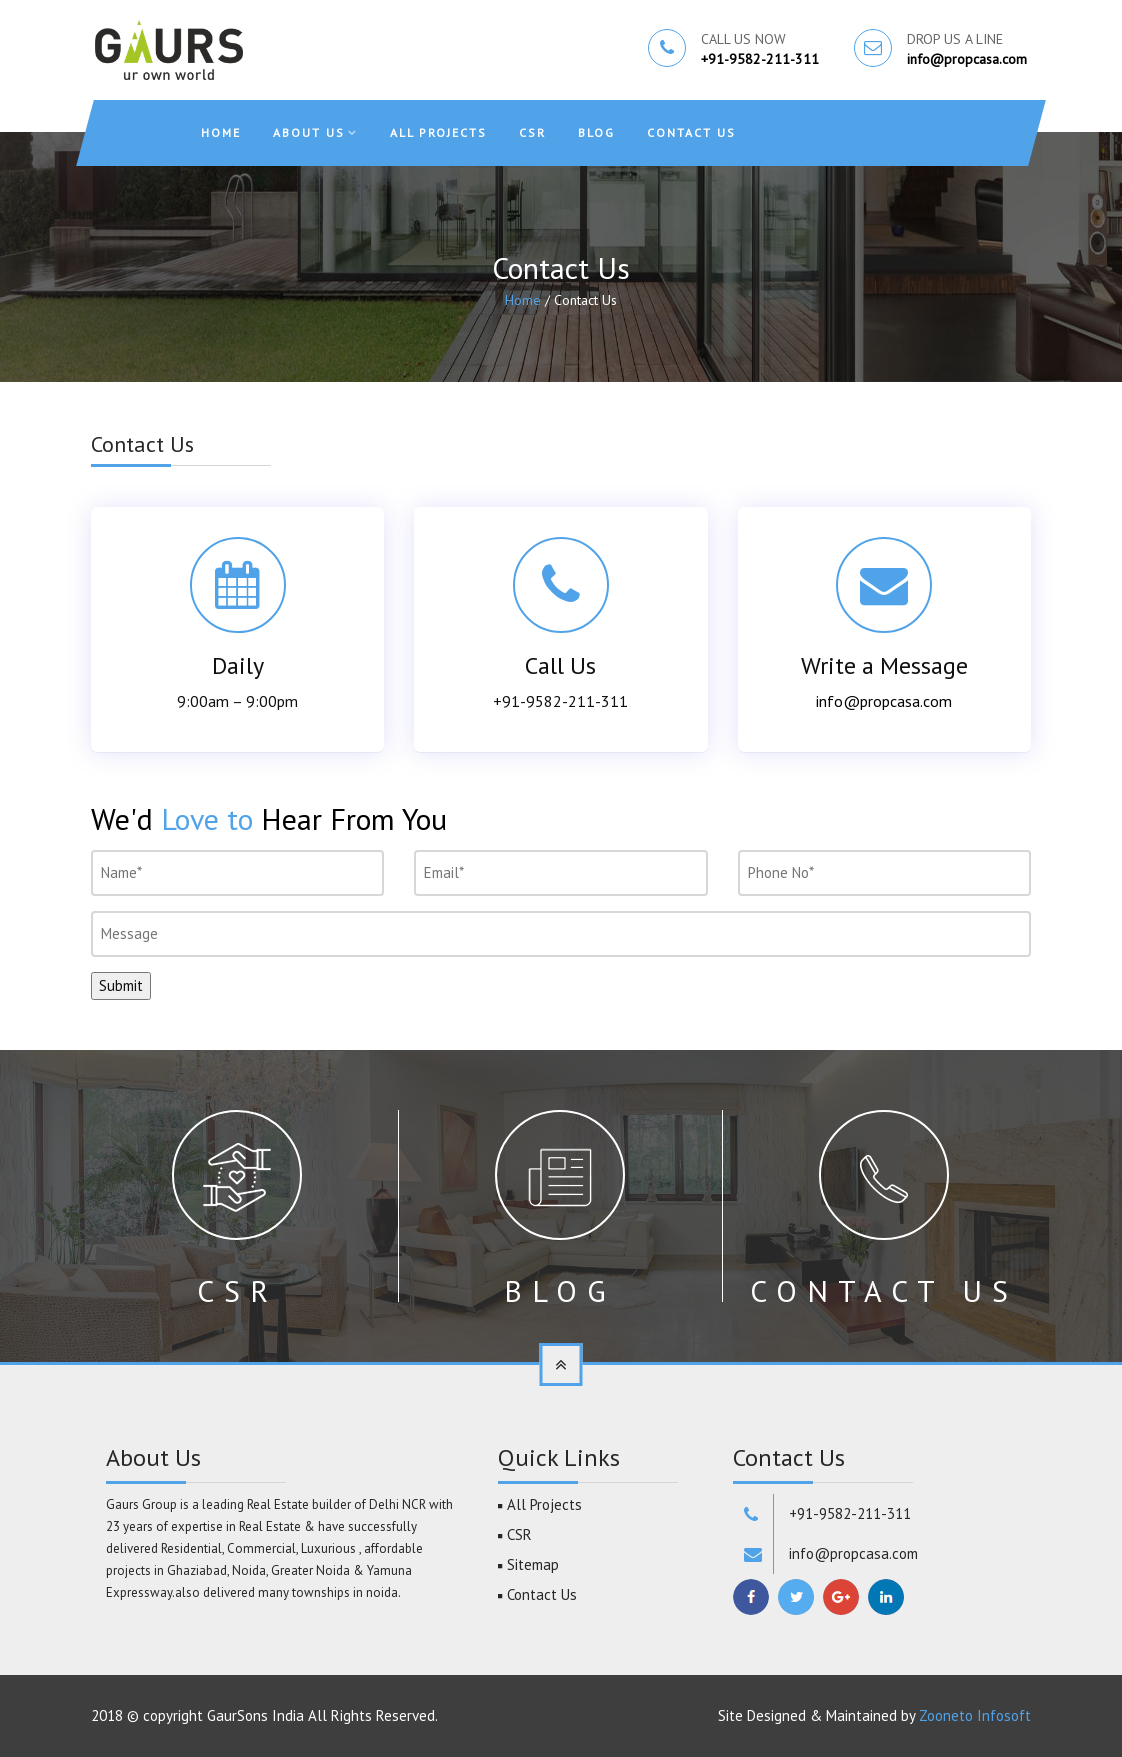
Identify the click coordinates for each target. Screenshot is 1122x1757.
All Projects (438, 132)
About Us (309, 132)
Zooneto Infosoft (975, 1715)
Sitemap (533, 1564)
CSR (532, 132)
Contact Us (691, 132)
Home (221, 132)
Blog (596, 132)
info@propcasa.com (967, 59)
